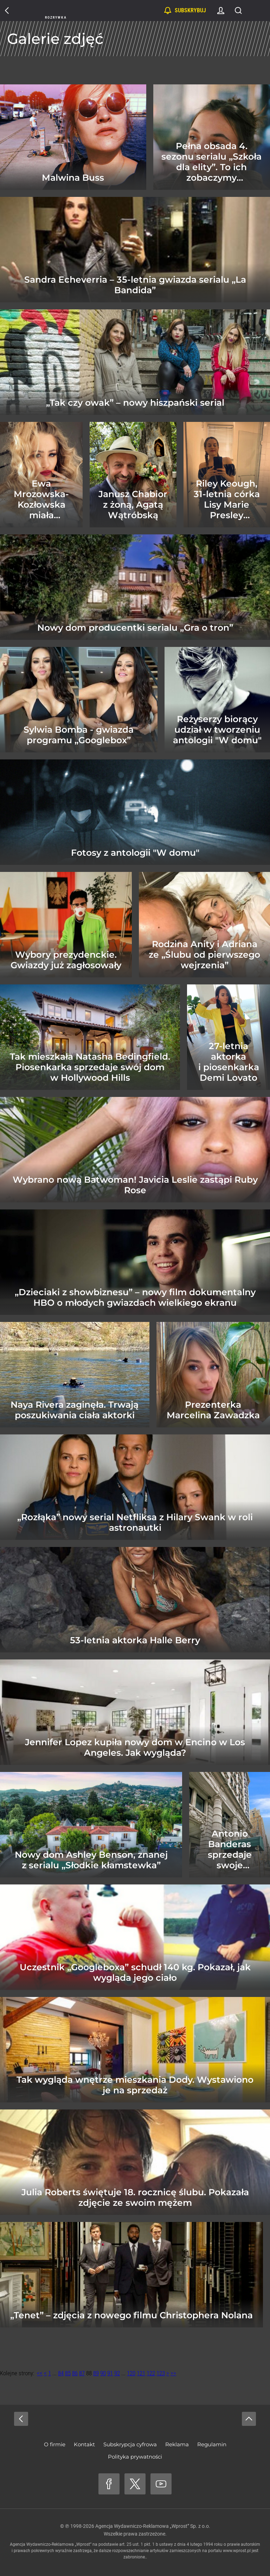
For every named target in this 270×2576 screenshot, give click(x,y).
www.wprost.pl (237, 2550)
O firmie (54, 2444)
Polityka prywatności (135, 2456)
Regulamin (211, 2444)
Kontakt (84, 2444)
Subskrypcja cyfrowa (130, 2444)
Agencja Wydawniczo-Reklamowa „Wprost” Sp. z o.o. (152, 2526)
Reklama (177, 2444)
